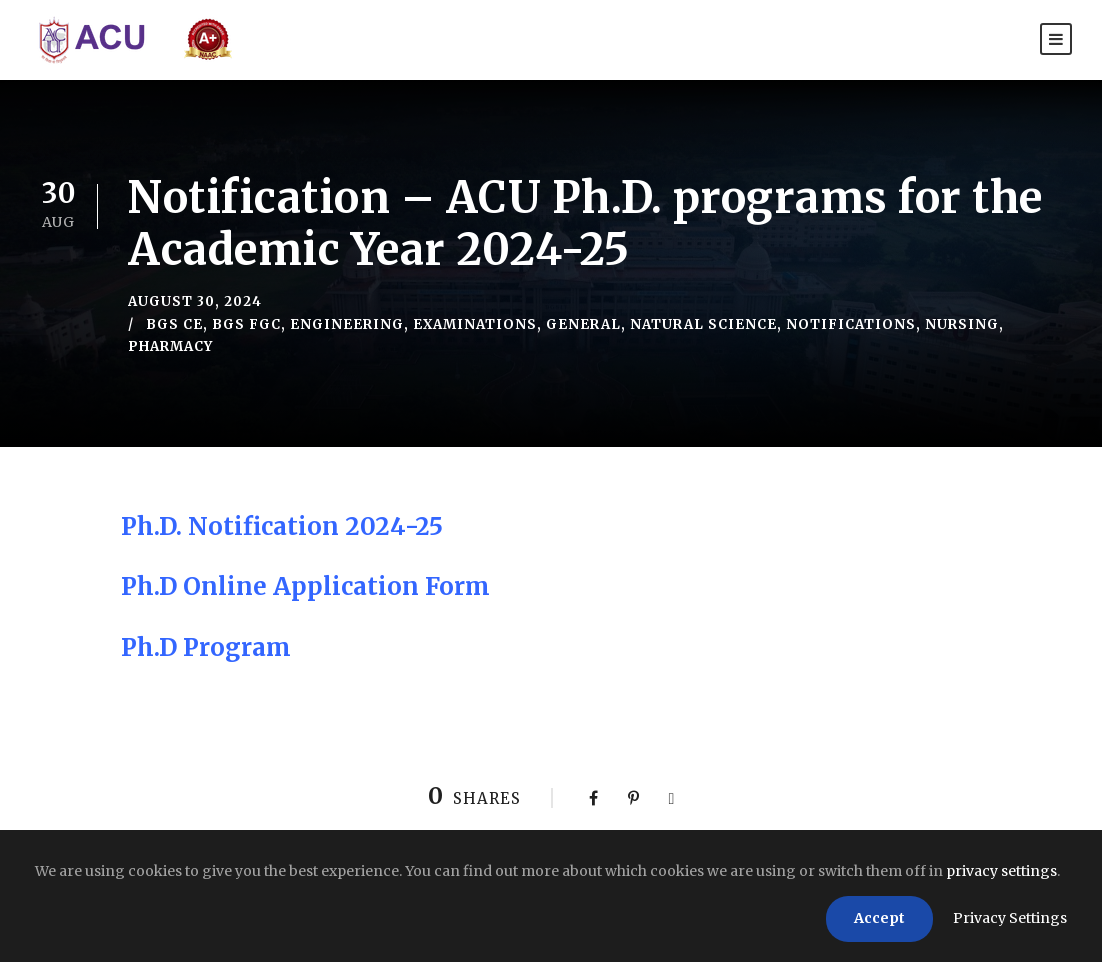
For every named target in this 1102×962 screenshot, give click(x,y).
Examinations (475, 324)
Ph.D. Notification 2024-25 (282, 526)
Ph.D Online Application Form (305, 586)
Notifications (851, 324)
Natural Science (703, 324)
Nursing (962, 324)
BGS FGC (246, 324)
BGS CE (174, 324)
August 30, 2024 (195, 301)
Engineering (347, 324)
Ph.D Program (206, 647)
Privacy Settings (1010, 918)
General (583, 324)
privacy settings (1001, 871)
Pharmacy (170, 346)
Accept (879, 918)
